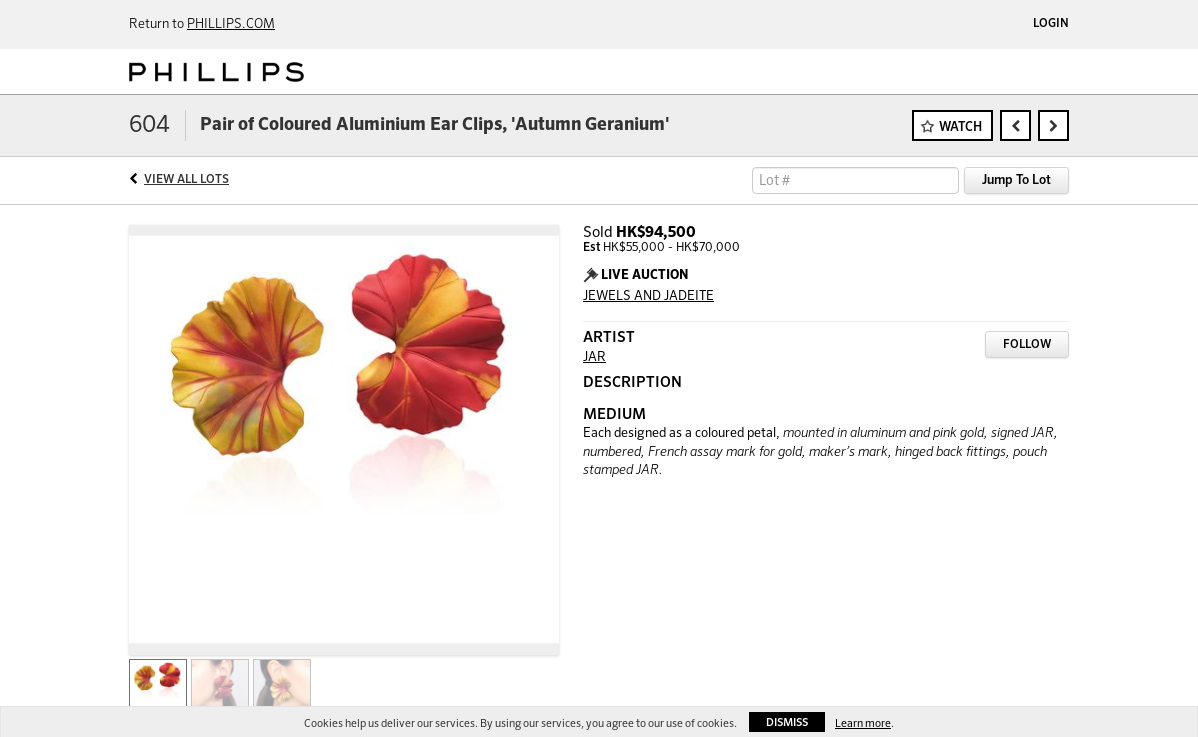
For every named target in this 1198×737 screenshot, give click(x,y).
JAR (594, 357)
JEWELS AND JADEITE (648, 296)
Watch (960, 127)
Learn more (863, 723)
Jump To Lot (1016, 180)
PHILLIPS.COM (231, 24)
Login (1051, 24)
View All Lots (186, 180)
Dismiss (787, 722)
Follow (1027, 345)
